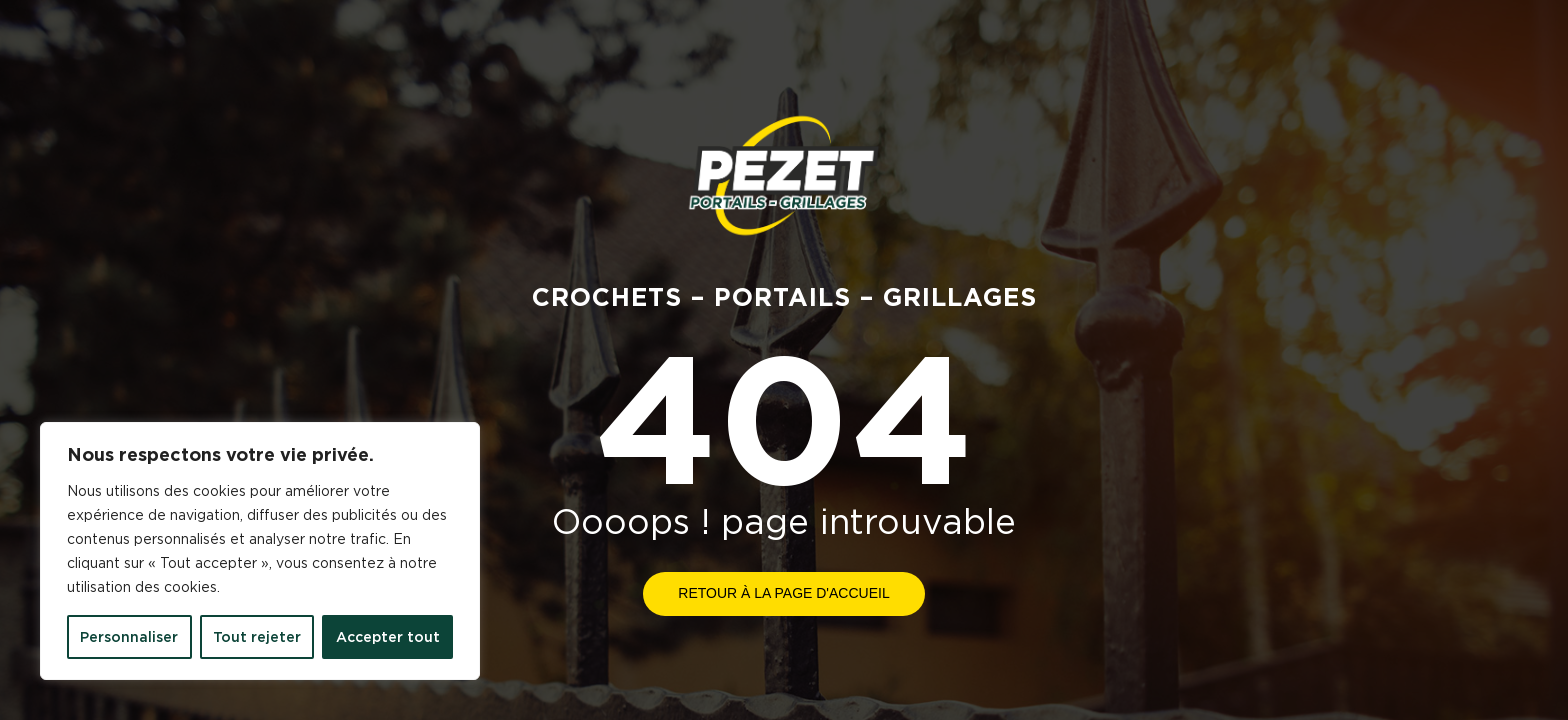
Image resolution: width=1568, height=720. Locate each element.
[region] (260, 551)
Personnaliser (129, 637)
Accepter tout (388, 637)
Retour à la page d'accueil (783, 593)
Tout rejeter (257, 637)
